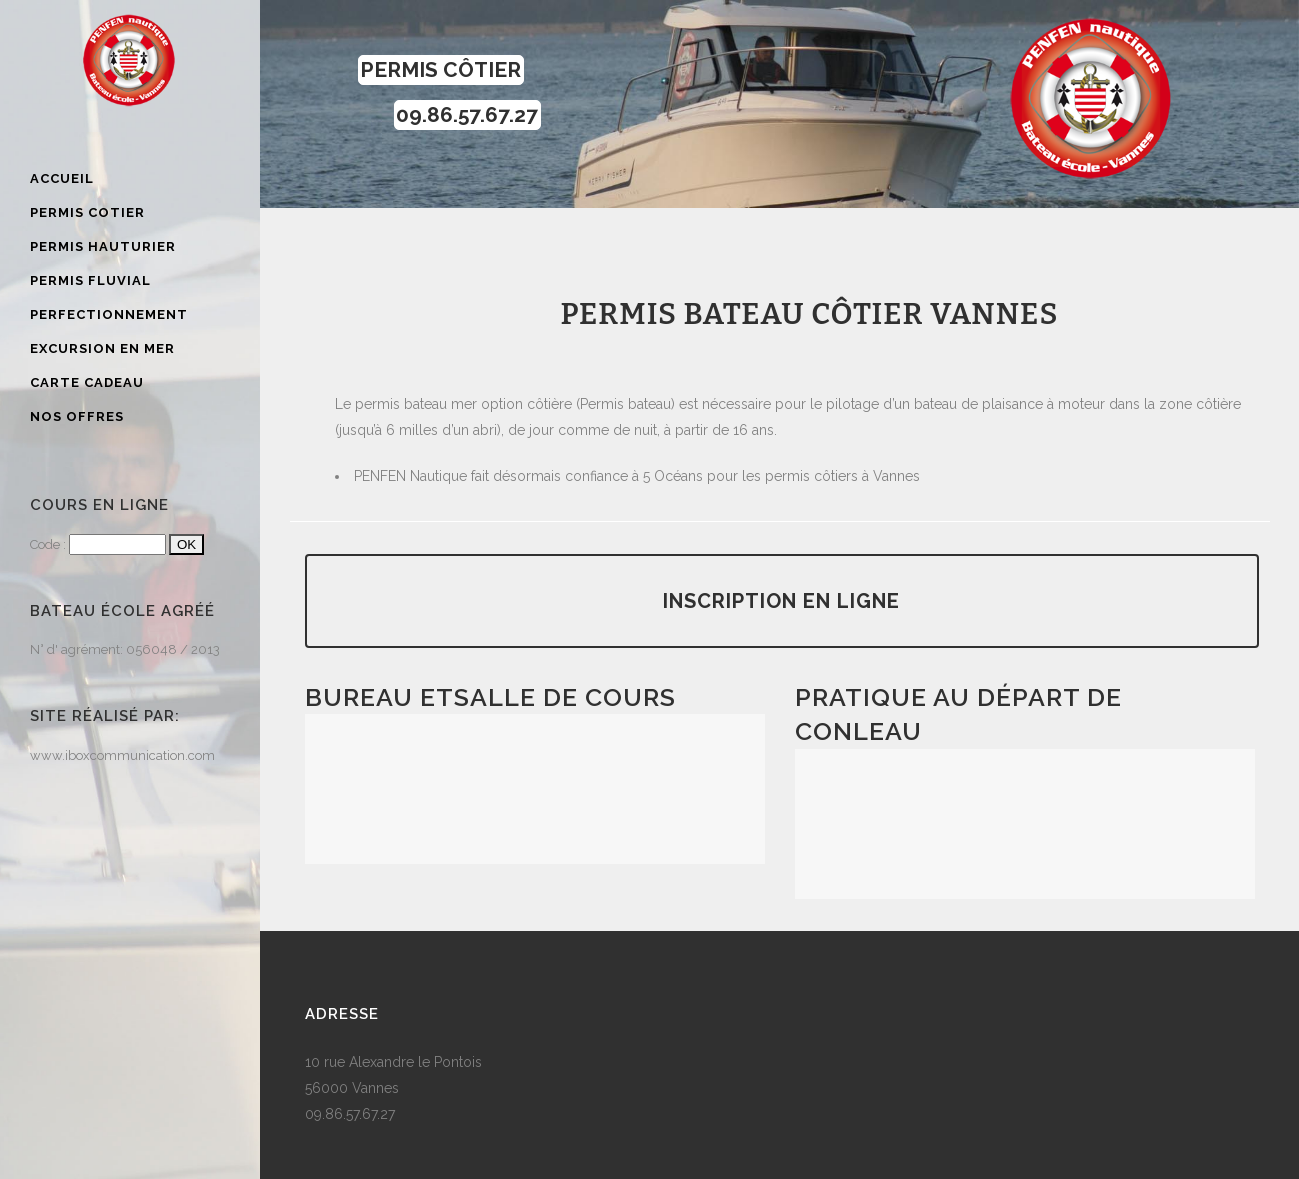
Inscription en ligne (781, 601)
